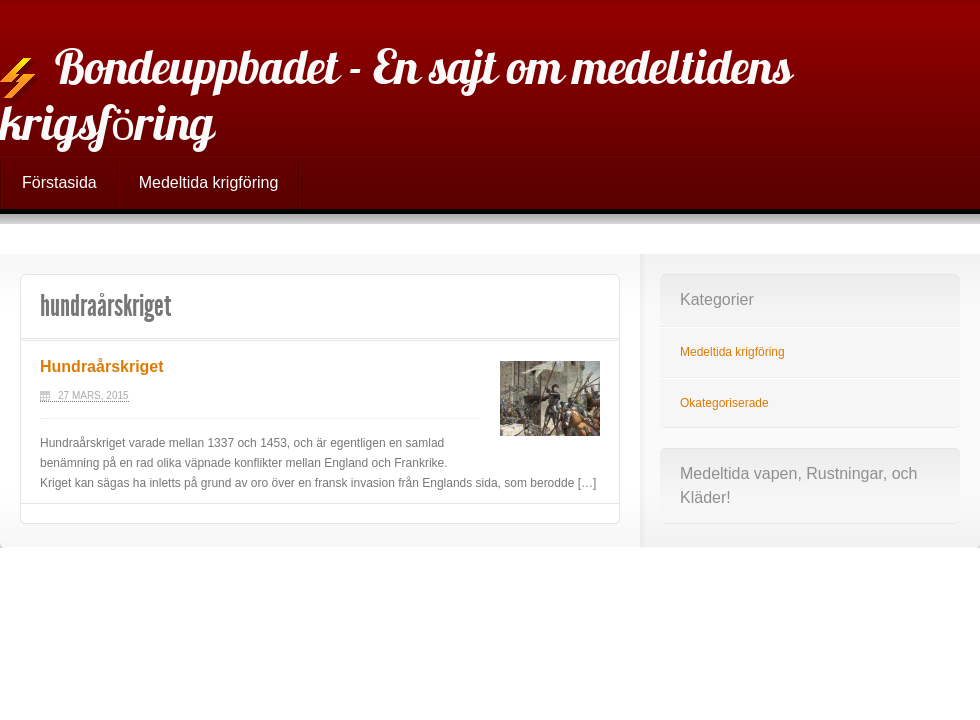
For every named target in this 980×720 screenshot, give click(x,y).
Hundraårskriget (102, 366)
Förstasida (59, 182)
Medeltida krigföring (209, 182)
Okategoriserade (724, 403)
